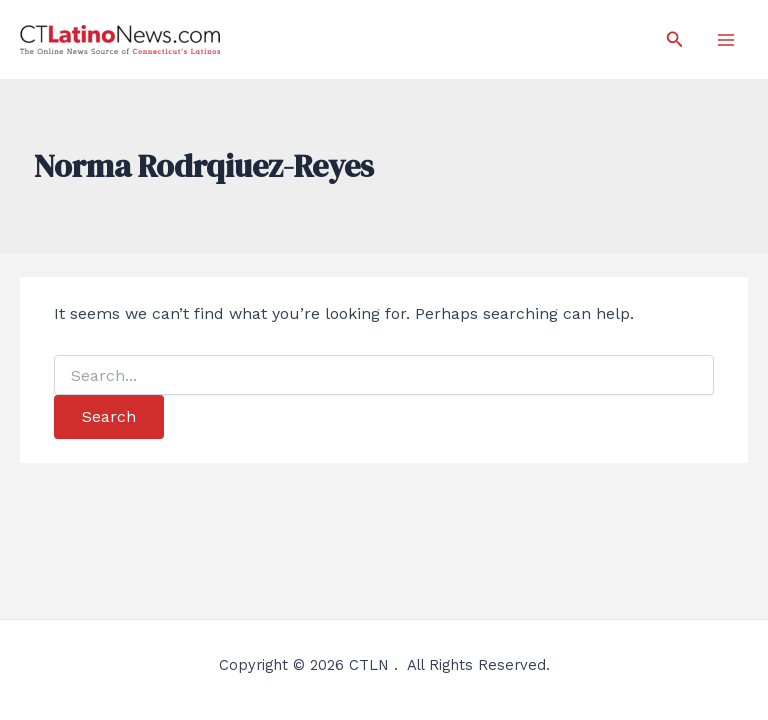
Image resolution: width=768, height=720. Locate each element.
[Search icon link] (675, 39)
